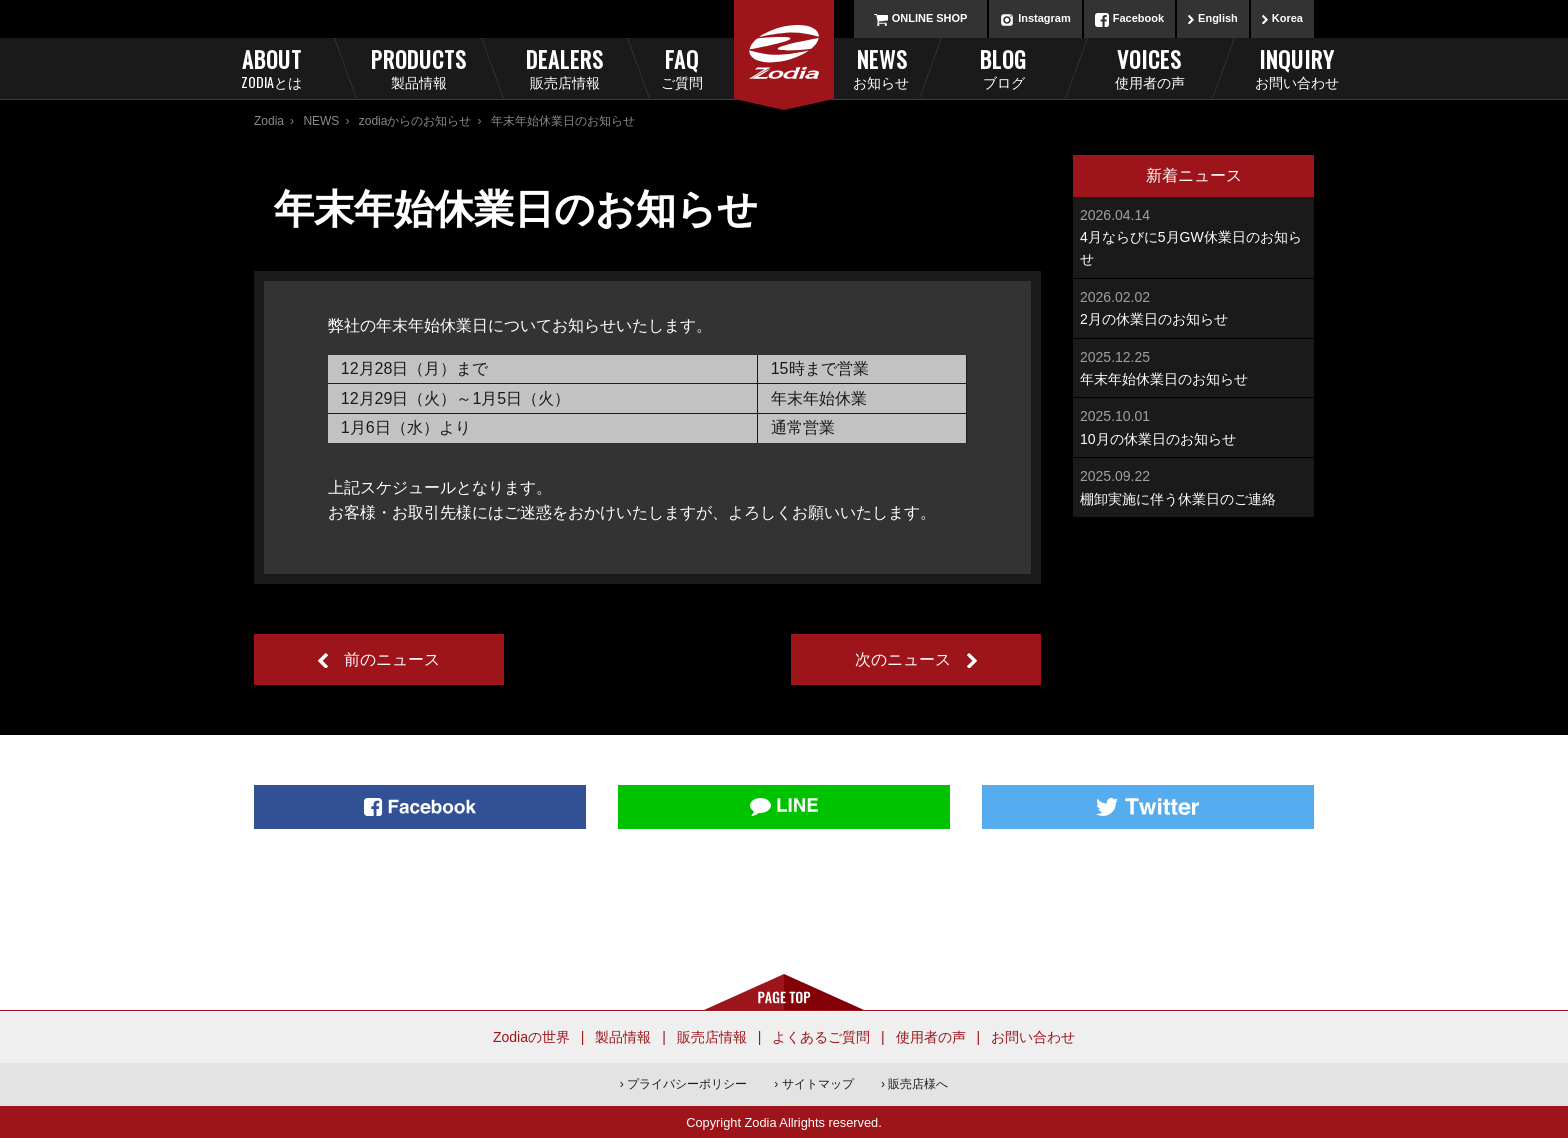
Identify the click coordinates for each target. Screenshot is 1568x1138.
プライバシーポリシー (687, 1084)
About (271, 67)
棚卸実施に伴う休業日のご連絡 (1193, 485)
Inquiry (1296, 67)
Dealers (564, 67)
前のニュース (392, 659)
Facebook (1138, 18)
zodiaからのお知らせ (415, 121)
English (1218, 18)
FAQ (715, 67)
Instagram (1044, 18)
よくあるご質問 (821, 1037)
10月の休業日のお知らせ (1193, 425)
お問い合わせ (1033, 1037)
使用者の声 (931, 1037)
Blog (1003, 67)
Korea (1287, 18)
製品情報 (623, 1037)
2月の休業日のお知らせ (1193, 306)
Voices (1149, 67)
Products (418, 67)
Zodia (269, 121)
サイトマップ (818, 1084)
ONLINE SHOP (930, 18)
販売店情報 (712, 1037)
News (854, 67)
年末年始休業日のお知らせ (1193, 366)
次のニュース (903, 659)
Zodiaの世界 (531, 1037)
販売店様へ (918, 1084)
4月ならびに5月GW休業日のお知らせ (1193, 236)
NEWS (321, 121)
